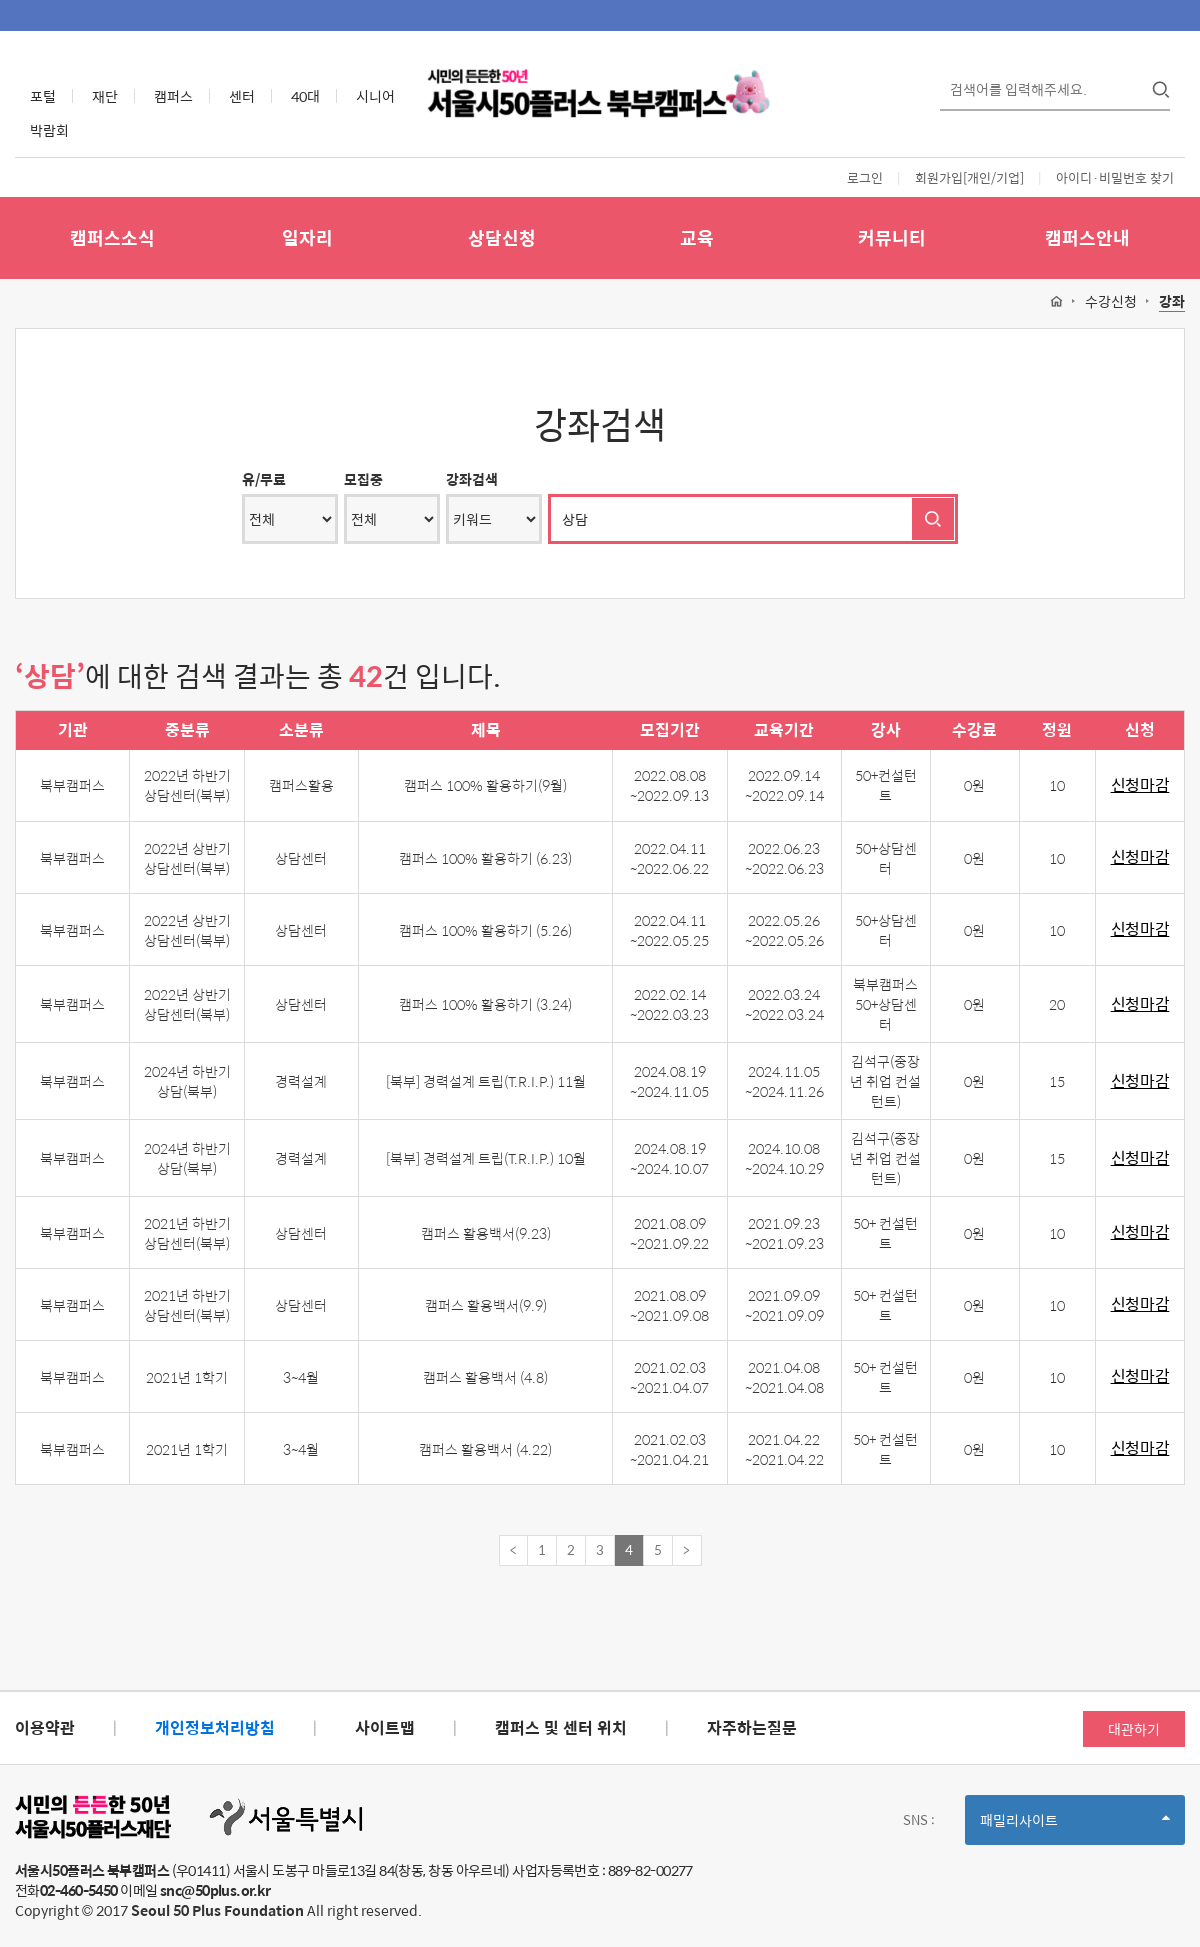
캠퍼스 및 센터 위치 (561, 1727)
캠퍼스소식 (112, 237)
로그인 (865, 177)
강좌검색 (472, 479)
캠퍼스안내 (1087, 237)
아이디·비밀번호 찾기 (1115, 177)
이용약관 (45, 1727)
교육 (697, 237)
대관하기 (1134, 1729)
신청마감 (1140, 785)
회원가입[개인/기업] (969, 177)
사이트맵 (385, 1727)
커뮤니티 (892, 237)
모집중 (363, 479)
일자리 (307, 237)
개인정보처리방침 (215, 1727)
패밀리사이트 (1075, 1826)
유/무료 (264, 479)
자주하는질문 (752, 1727)
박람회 (49, 130)
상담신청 (502, 237)
